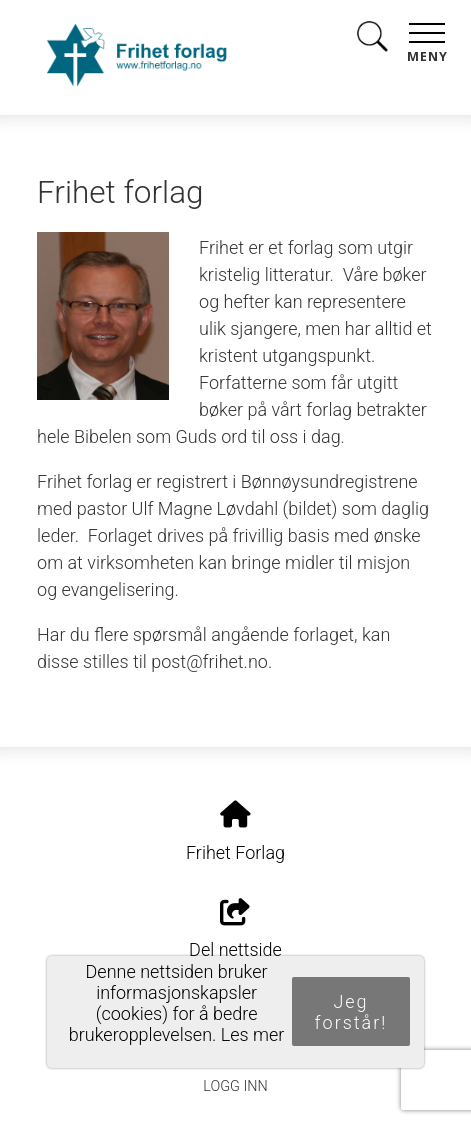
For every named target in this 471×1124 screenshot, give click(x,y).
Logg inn (235, 1086)
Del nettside (235, 930)
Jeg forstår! (351, 1012)
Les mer (253, 1034)
